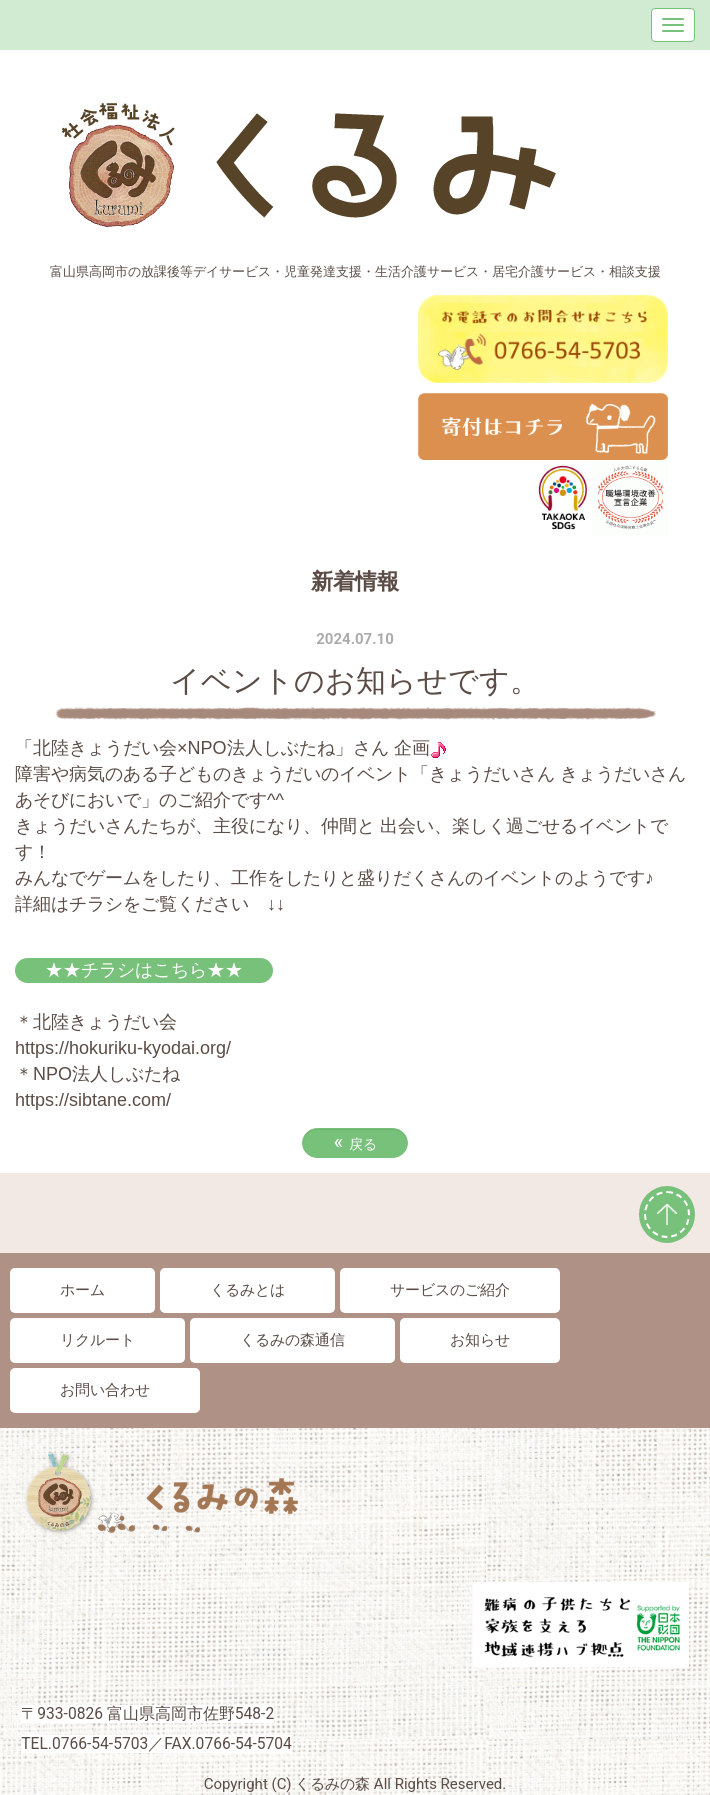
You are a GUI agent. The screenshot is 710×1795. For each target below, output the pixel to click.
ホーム (82, 1290)
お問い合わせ (105, 1390)
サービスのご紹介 (450, 1290)
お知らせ (480, 1340)
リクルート (97, 1340)
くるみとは (247, 1290)
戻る (354, 1142)
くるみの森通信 (292, 1340)
